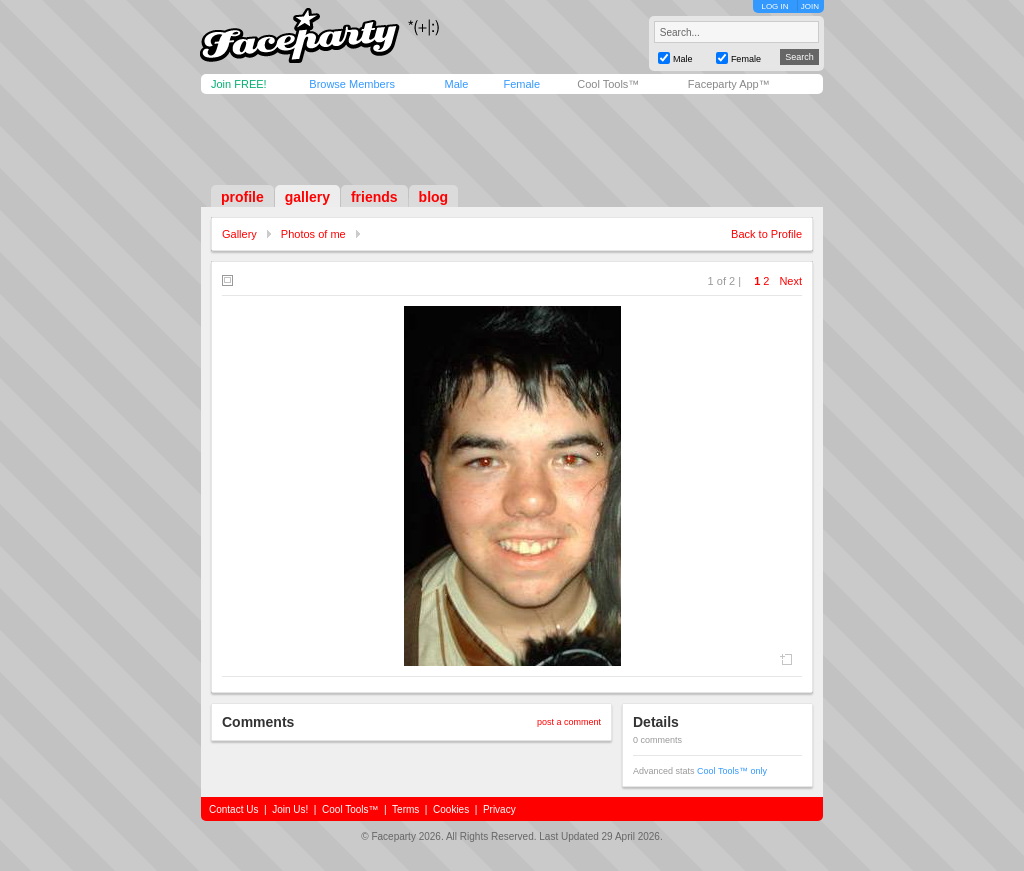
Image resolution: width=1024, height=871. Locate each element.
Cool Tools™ (608, 84)
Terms (405, 809)
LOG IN (774, 6)
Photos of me (313, 234)
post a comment (569, 722)
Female (521, 84)
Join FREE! (239, 84)
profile (242, 197)
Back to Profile (766, 234)
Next (790, 281)
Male (456, 84)
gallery (307, 197)
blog (434, 197)
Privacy (499, 809)
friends (374, 197)
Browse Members (352, 84)
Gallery (239, 234)
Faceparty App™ (729, 84)
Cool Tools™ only (732, 771)
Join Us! (290, 809)
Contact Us (233, 809)
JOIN (810, 6)
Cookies (451, 809)
